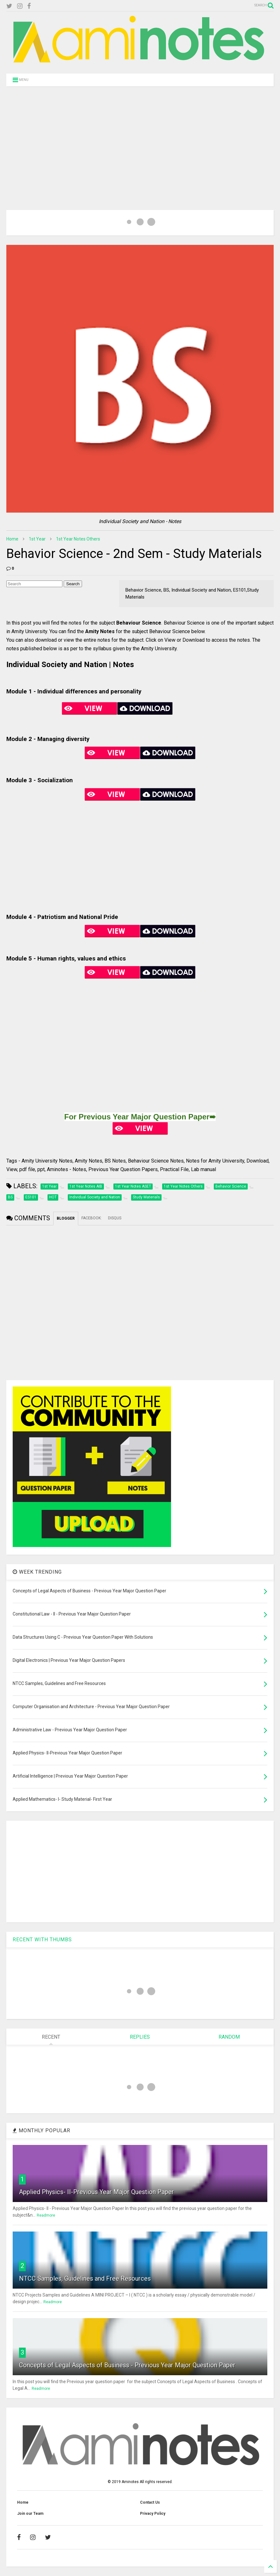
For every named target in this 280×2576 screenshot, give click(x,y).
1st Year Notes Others (78, 538)
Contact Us (150, 2502)
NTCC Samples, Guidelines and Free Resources (85, 2278)
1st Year (37, 538)
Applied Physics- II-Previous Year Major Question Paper (96, 2192)
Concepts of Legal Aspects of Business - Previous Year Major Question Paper (127, 2365)
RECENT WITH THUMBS (42, 1940)
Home (12, 538)
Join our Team (30, 2513)
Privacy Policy (152, 2513)
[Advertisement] (140, 140)
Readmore (46, 2215)
